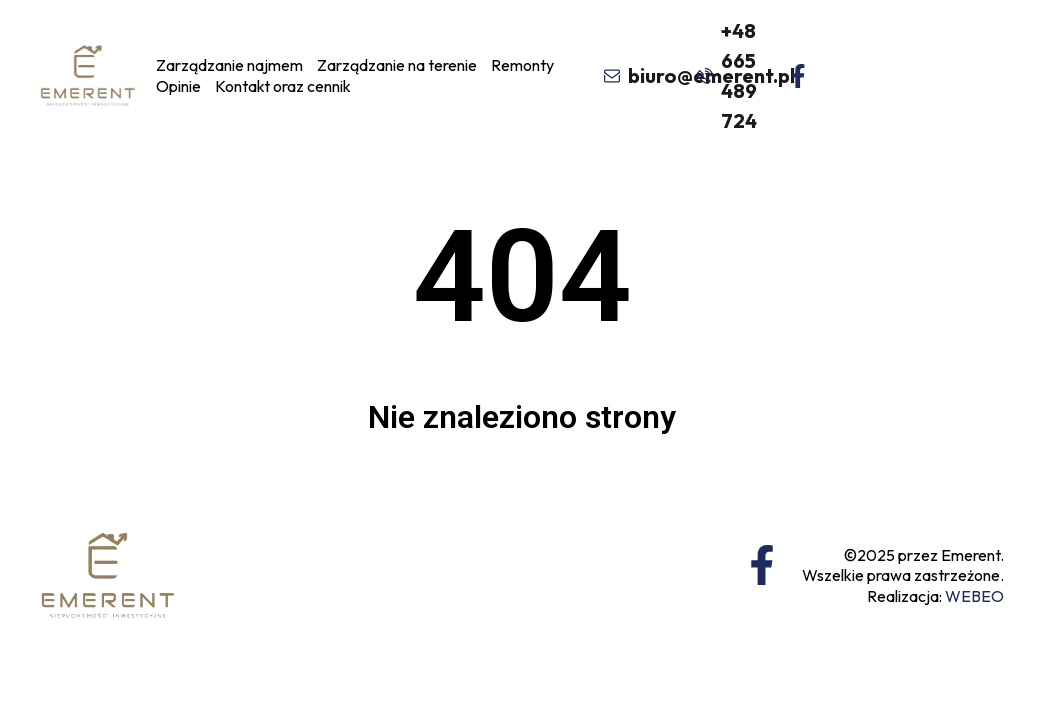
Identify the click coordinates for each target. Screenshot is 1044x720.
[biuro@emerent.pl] (609, 76)
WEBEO (974, 596)
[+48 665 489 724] (703, 76)
